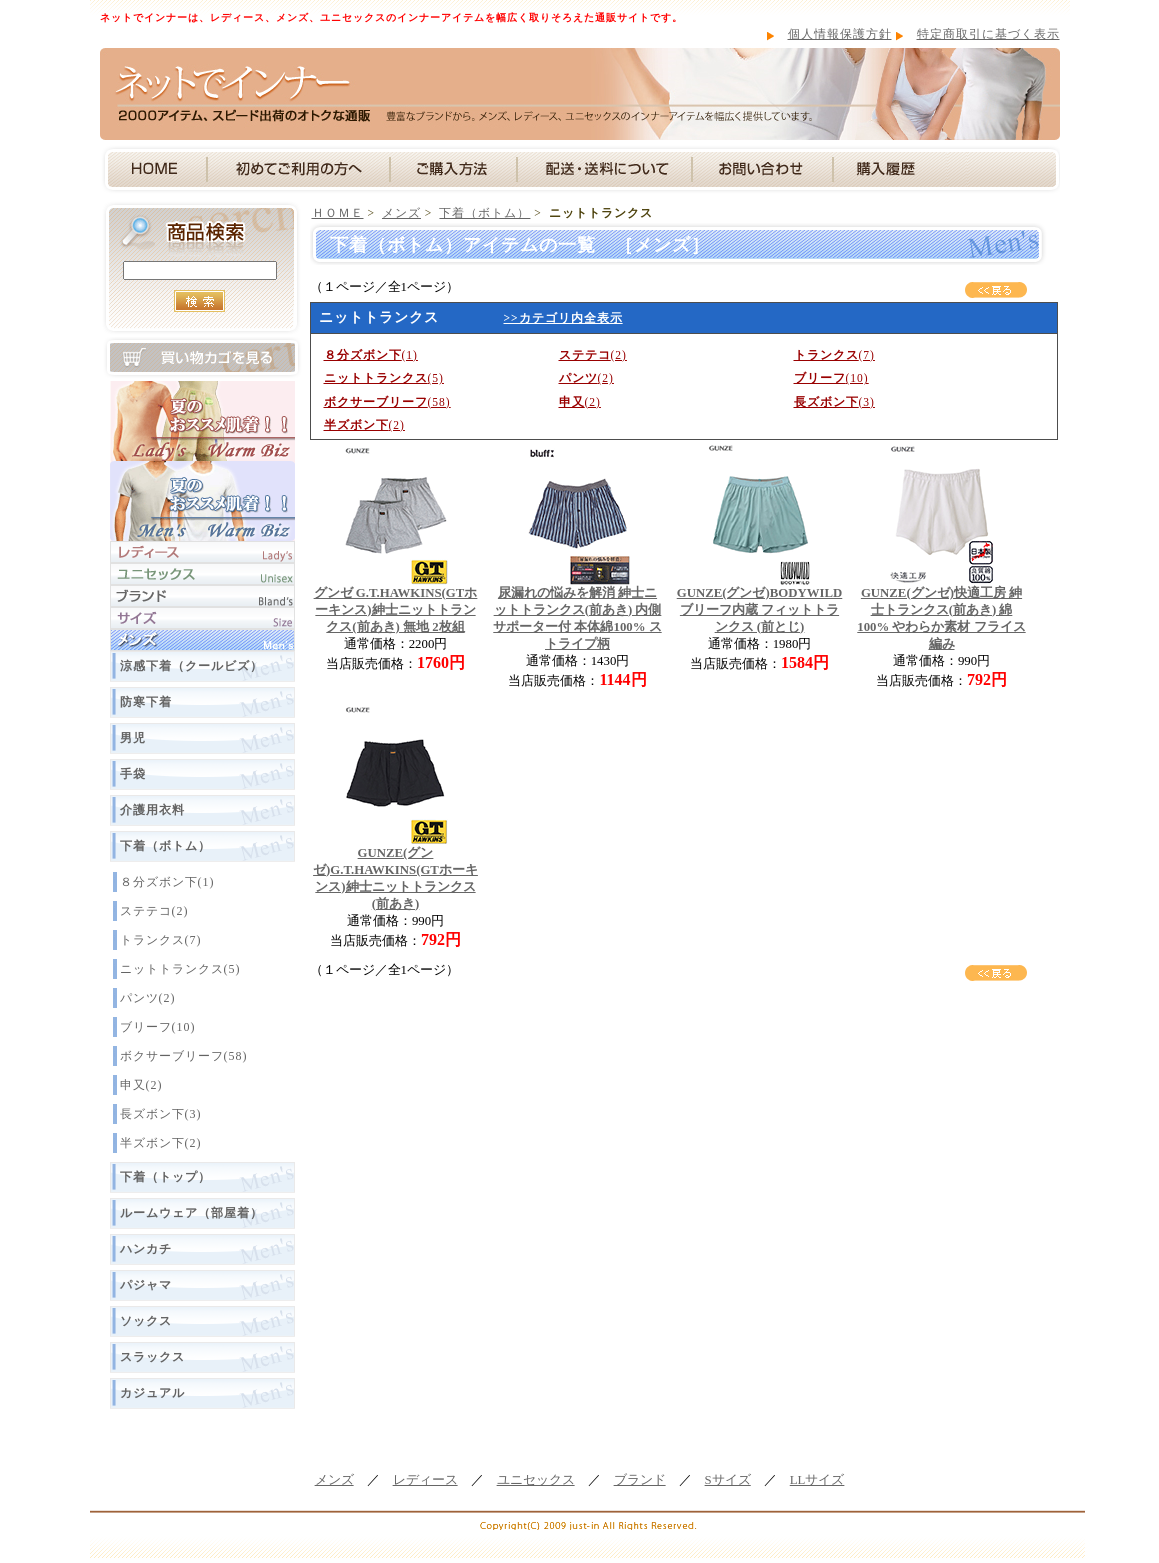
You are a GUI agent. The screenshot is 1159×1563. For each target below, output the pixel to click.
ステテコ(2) (154, 911)
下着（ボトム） (165, 846)
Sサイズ (728, 1480)
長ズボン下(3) (161, 1114)
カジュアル (152, 1393)
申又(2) (141, 1085)
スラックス (152, 1357)
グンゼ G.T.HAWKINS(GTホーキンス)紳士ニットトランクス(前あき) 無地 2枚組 (396, 610)
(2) (593, 355)
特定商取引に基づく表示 (988, 34)
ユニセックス (536, 1480)
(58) (387, 402)
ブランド (640, 1480)
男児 (133, 738)
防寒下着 (146, 702)
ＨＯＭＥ (338, 213)
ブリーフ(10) (158, 1027)
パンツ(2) (148, 998)
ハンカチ (146, 1249)
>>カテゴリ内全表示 (563, 318)
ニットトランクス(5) (180, 969)
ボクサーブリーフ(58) (184, 1056)
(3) (834, 402)
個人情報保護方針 (840, 34)
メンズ (401, 213)
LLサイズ (817, 1480)
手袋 (133, 774)
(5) (384, 378)
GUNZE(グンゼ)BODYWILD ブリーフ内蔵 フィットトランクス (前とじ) (760, 610)
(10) (831, 378)
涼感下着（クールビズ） (191, 666)
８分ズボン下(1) (167, 882)
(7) (834, 355)
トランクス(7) (161, 940)
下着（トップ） (165, 1177)
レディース (425, 1480)
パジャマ (146, 1285)
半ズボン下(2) (161, 1143)
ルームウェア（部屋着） (191, 1213)
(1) (371, 355)
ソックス (146, 1321)
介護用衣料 (152, 810)
